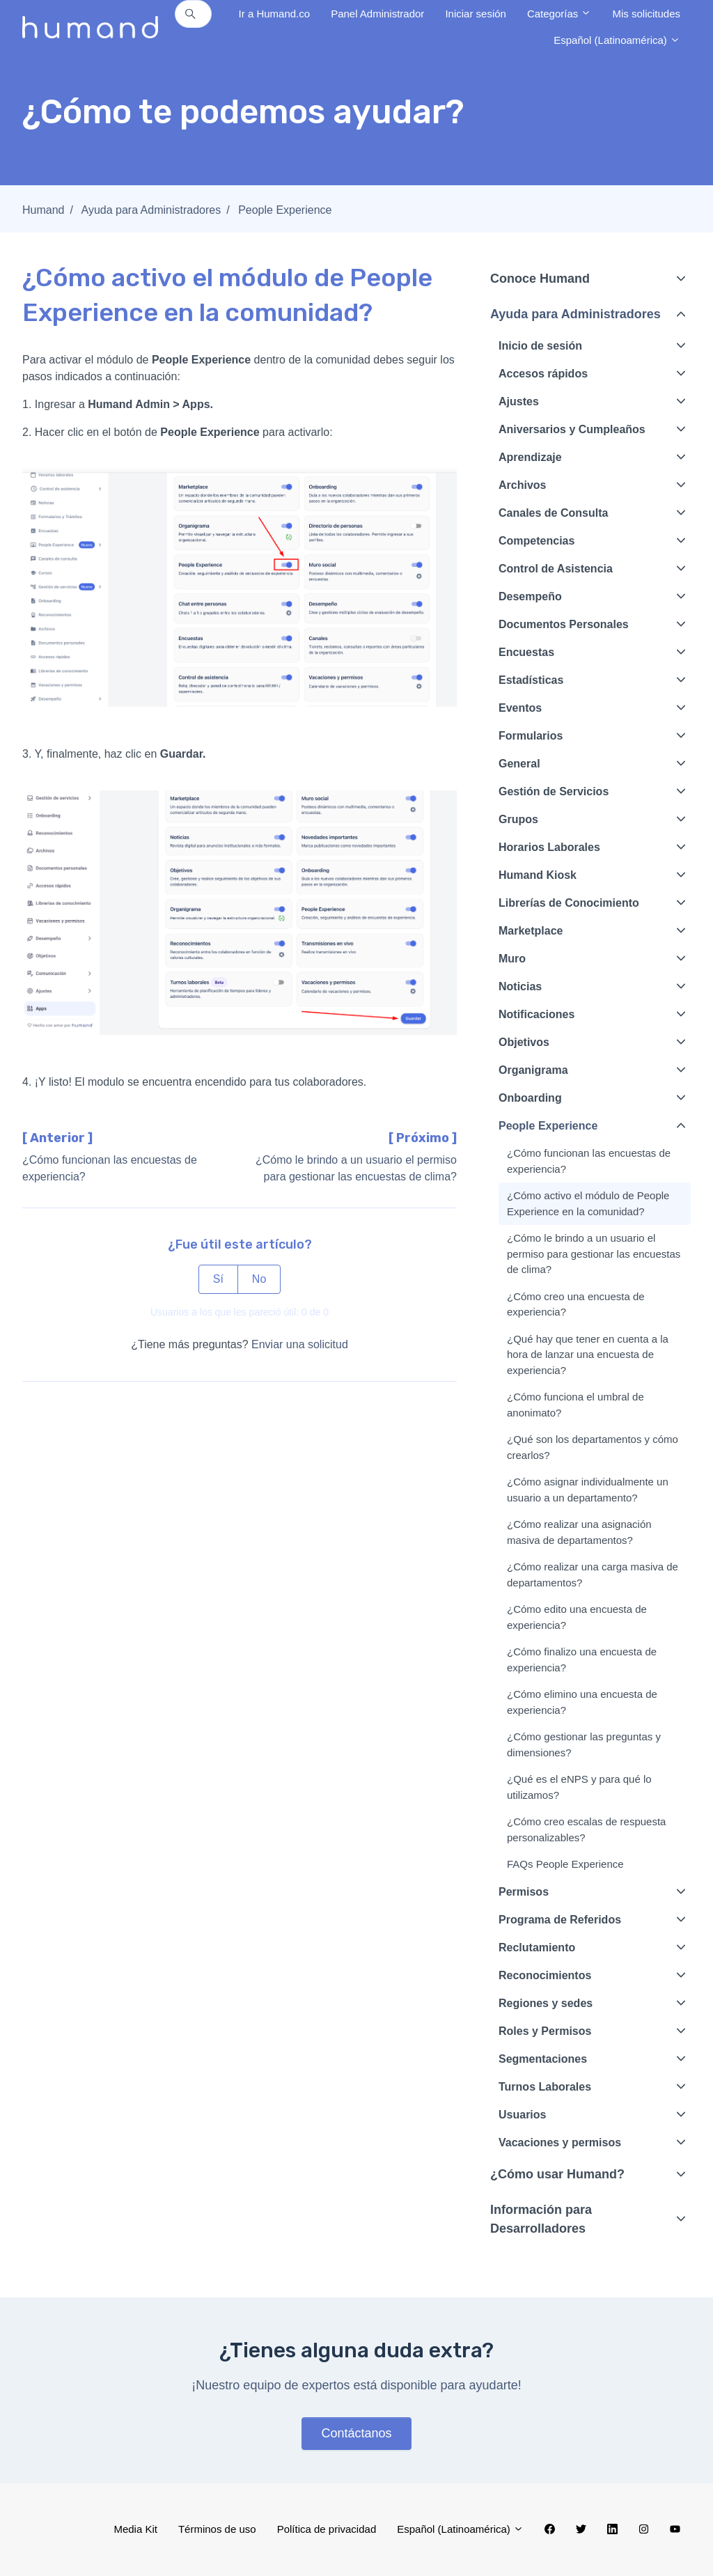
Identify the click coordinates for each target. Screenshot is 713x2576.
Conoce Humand (540, 279)
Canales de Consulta (553, 513)
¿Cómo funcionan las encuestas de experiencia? (589, 1161)
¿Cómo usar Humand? (557, 2174)
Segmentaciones (543, 2059)
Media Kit (135, 2529)
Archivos (522, 485)
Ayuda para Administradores (151, 210)
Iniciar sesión (475, 13)
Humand (43, 210)
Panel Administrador (377, 13)
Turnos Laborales (545, 2087)
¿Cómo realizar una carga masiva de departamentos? (592, 1574)
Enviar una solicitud (299, 1344)
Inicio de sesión (540, 346)
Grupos (518, 819)
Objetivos (524, 1042)
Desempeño (530, 596)
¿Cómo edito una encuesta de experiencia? (577, 1617)
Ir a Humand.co (275, 13)
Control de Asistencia (556, 569)
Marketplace (531, 931)
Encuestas (526, 652)
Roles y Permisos (545, 2031)
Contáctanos (356, 2433)
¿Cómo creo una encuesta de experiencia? (576, 1304)
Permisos (524, 1892)
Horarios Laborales (549, 847)
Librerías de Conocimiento (569, 903)
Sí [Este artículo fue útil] (218, 1279)
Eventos (520, 708)
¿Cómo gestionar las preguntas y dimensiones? (584, 1744)
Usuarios (522, 2115)
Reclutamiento (537, 1947)
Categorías (559, 13)
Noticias (520, 986)
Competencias (536, 541)
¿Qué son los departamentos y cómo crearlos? (592, 1447)
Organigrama (533, 1070)
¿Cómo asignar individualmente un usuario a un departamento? (587, 1490)
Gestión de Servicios (554, 791)
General (519, 764)
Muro (512, 959)
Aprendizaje (530, 457)
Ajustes (519, 401)
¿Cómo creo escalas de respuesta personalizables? (586, 1829)
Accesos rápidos (543, 374)
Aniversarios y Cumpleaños (572, 429)
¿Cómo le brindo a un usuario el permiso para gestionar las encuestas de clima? (593, 1253)
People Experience (284, 210)
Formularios (531, 736)
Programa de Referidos (560, 1920)
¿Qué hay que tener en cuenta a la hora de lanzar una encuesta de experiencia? (587, 1354)
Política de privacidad (327, 2529)
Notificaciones (536, 1014)
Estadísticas (531, 680)
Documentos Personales (564, 624)
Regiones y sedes (546, 2003)
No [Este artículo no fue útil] (259, 1279)
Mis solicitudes (646, 13)
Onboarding (530, 1098)
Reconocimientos (545, 1975)
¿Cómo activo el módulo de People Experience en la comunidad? (588, 1203)
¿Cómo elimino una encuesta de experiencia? (582, 1702)
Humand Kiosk (538, 875)
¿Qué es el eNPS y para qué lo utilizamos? (579, 1787)
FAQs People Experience (565, 1864)
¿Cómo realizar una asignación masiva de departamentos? (579, 1532)
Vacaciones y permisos (560, 2142)
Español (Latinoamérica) (617, 40)
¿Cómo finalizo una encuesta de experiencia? (582, 1659)
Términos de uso (217, 2529)
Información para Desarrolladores (541, 2219)
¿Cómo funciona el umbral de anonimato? (575, 1405)
